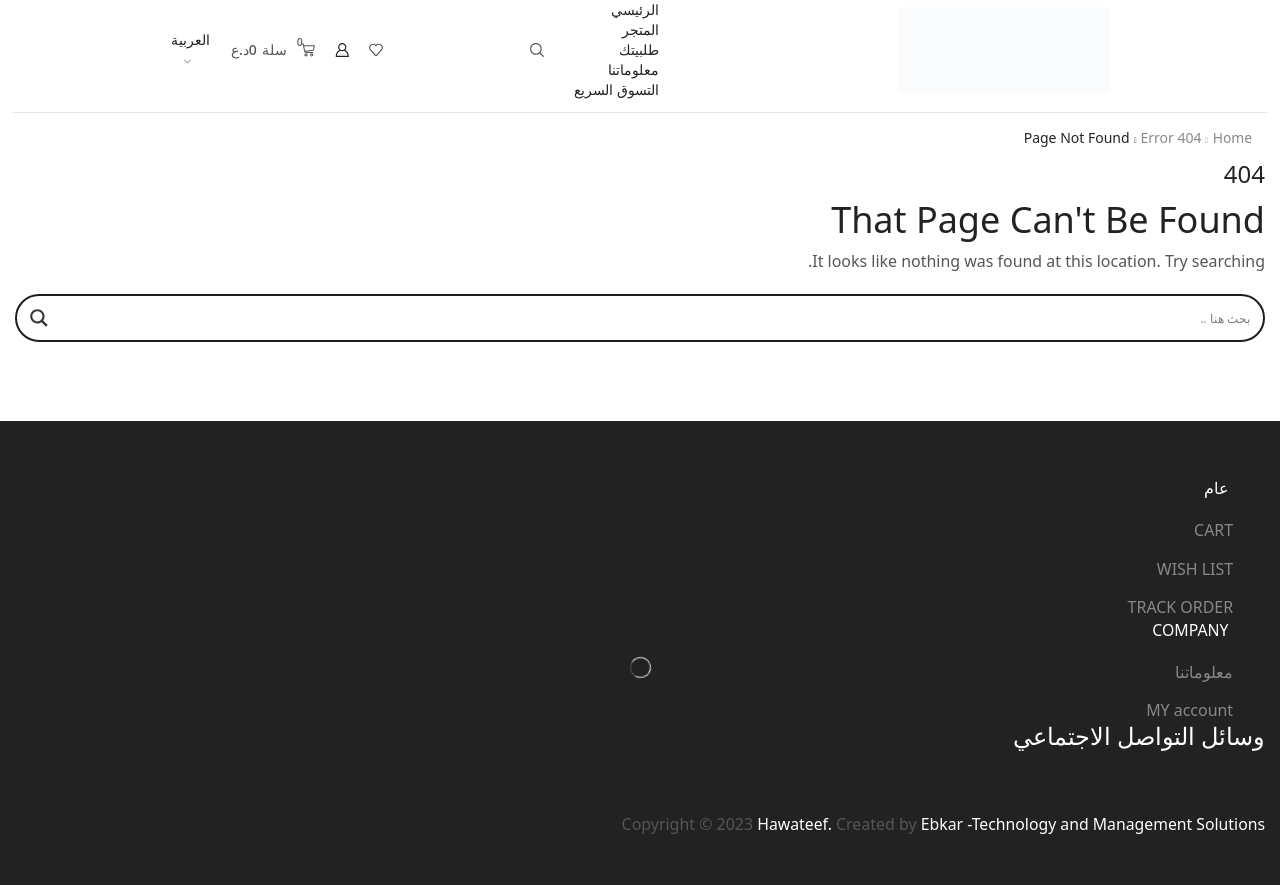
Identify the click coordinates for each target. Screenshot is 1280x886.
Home (1232, 137)
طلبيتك (639, 49)
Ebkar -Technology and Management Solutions (1091, 824)
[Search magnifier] (39, 318)
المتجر (640, 29)
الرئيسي (635, 9)
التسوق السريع (616, 89)
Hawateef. (789, 824)
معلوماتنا (633, 69)
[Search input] (659, 318)
